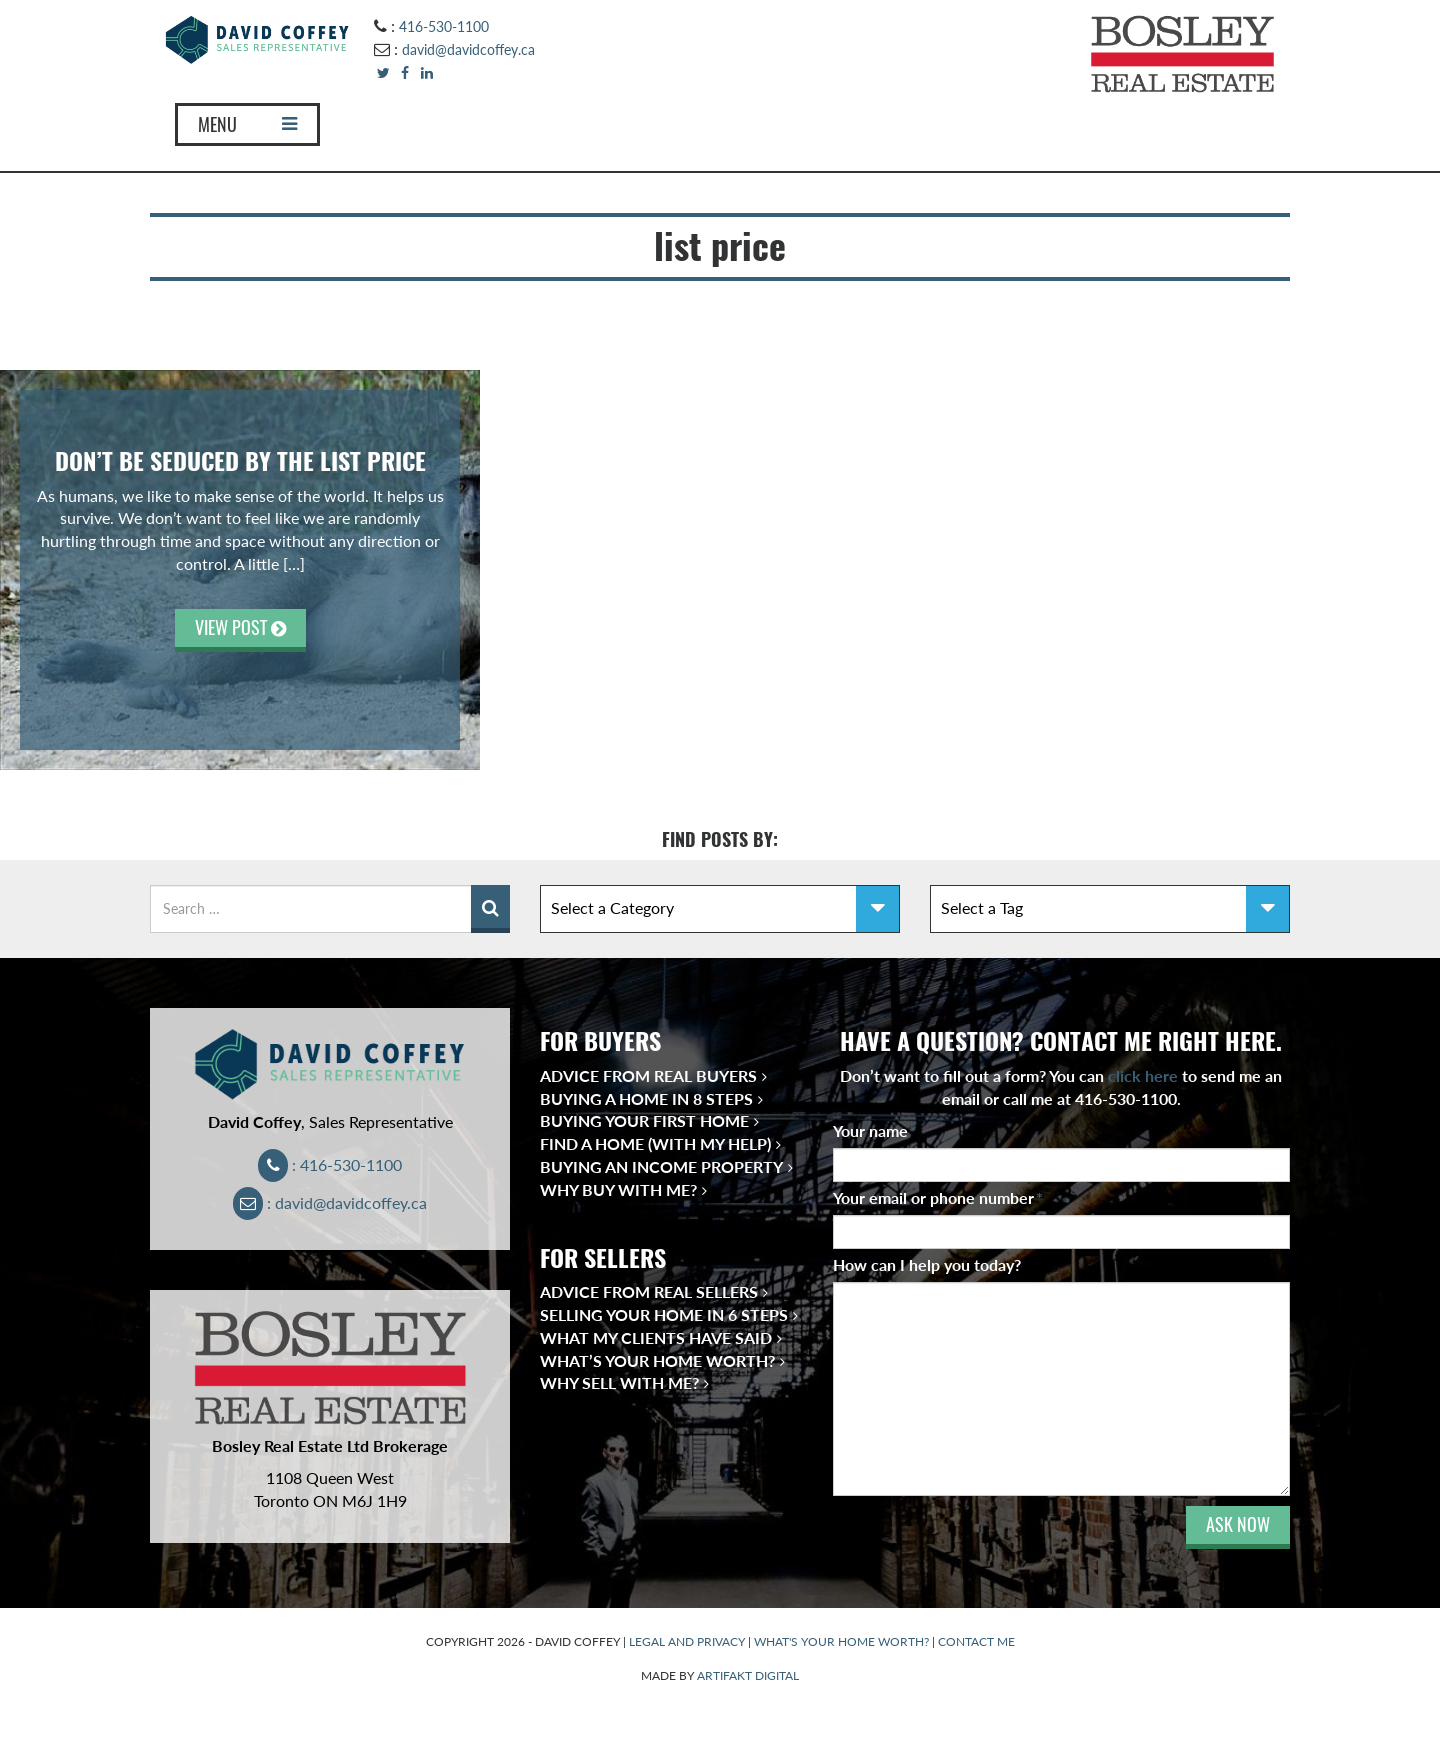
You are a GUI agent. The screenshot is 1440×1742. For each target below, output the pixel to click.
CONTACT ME (976, 1641)
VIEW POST (240, 627)
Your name (875, 1130)
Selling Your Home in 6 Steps (664, 1314)
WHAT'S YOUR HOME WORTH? (841, 1641)
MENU (247, 124)
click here (1143, 1075)
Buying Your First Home (644, 1120)
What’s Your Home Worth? (657, 1360)
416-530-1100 (444, 26)
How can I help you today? (927, 1264)
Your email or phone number (938, 1197)
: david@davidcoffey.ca (330, 1202)
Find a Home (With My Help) (655, 1143)
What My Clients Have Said (656, 1337)
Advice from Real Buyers (648, 1075)
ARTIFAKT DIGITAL (748, 1675)
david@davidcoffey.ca (468, 49)
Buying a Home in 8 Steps (646, 1098)
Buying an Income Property (661, 1166)
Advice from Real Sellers (649, 1291)
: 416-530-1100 (330, 1164)
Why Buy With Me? (618, 1189)
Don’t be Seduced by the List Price (240, 461)
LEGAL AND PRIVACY (687, 1641)
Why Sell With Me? (619, 1382)
